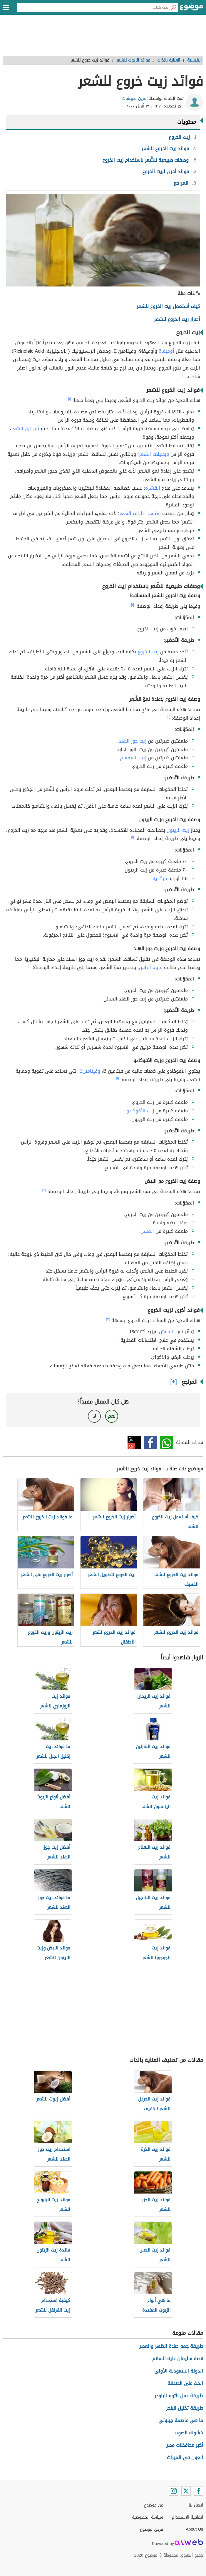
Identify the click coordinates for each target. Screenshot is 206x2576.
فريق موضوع (151, 2529)
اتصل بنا (196, 2505)
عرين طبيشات (134, 98)
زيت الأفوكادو (140, 1110)
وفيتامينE (90, 1071)
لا (94, 1416)
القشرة (152, 488)
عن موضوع (153, 2505)
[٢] (44, 1190)
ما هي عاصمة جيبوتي (180, 2420)
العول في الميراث (185, 2457)
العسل (147, 1231)
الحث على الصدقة (185, 2383)
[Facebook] (198, 2491)
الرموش (167, 1331)
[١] (183, 375)
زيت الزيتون (178, 830)
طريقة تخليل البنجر (184, 2408)
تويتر (134, 1442)
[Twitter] (186, 2491)
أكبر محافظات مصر (184, 2445)
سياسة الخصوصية (147, 2517)
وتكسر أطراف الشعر (140, 513)
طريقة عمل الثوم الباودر (179, 2395)
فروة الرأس (151, 967)
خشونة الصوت (189, 2432)
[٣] (108, 1319)
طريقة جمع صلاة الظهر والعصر (171, 2346)
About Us (194, 2529)
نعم (111, 1416)
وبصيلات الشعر (154, 454)
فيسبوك (150, 1442)
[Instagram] (173, 2491)
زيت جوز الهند (132, 741)
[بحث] (173, 7)
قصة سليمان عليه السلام (177, 2358)
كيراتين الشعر (25, 428)
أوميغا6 (166, 351)
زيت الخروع (148, 651)
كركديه (160, 878)
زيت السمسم (133, 757)
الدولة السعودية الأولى (178, 2370)
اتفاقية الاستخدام (187, 2517)
